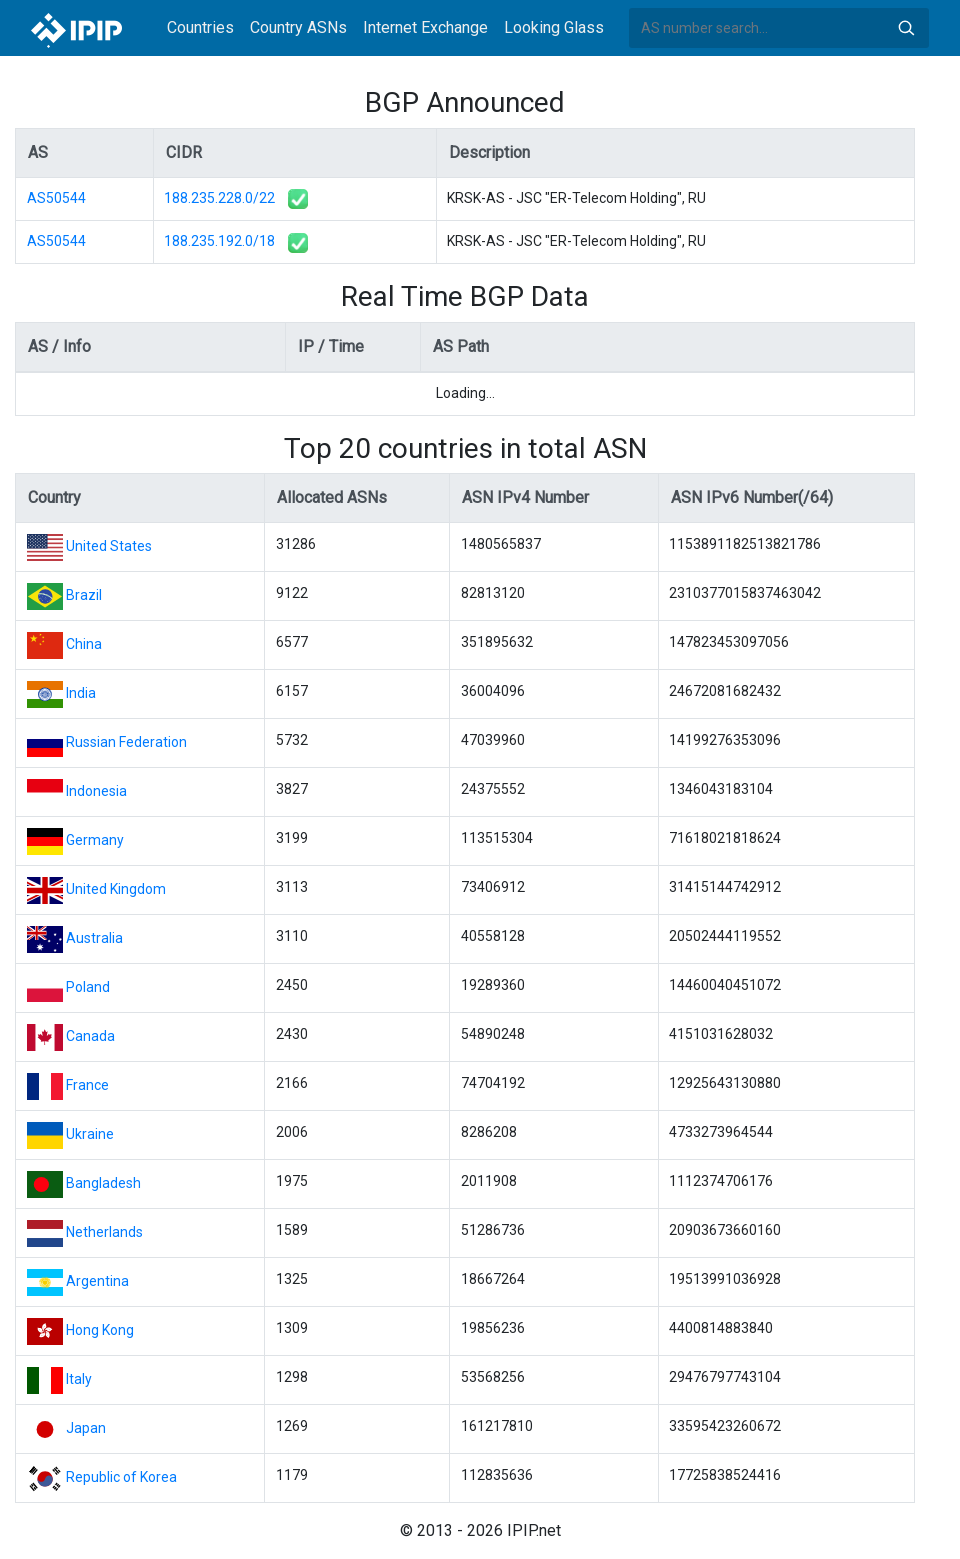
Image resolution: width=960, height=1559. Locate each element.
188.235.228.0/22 (219, 198)
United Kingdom (116, 889)
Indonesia (96, 791)
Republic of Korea (121, 1477)
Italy (79, 1379)
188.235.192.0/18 (219, 241)
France (87, 1085)
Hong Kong (100, 1330)
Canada (90, 1036)
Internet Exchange (425, 27)
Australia (94, 938)
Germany (95, 840)
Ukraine (90, 1134)
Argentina (97, 1281)
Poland (88, 987)
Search (906, 28)
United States (109, 546)
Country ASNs (298, 27)
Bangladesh (103, 1183)
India (81, 693)
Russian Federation (126, 742)
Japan (86, 1428)
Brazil (84, 595)
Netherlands (104, 1232)
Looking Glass (554, 27)
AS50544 (56, 198)
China (84, 644)
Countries (200, 27)
